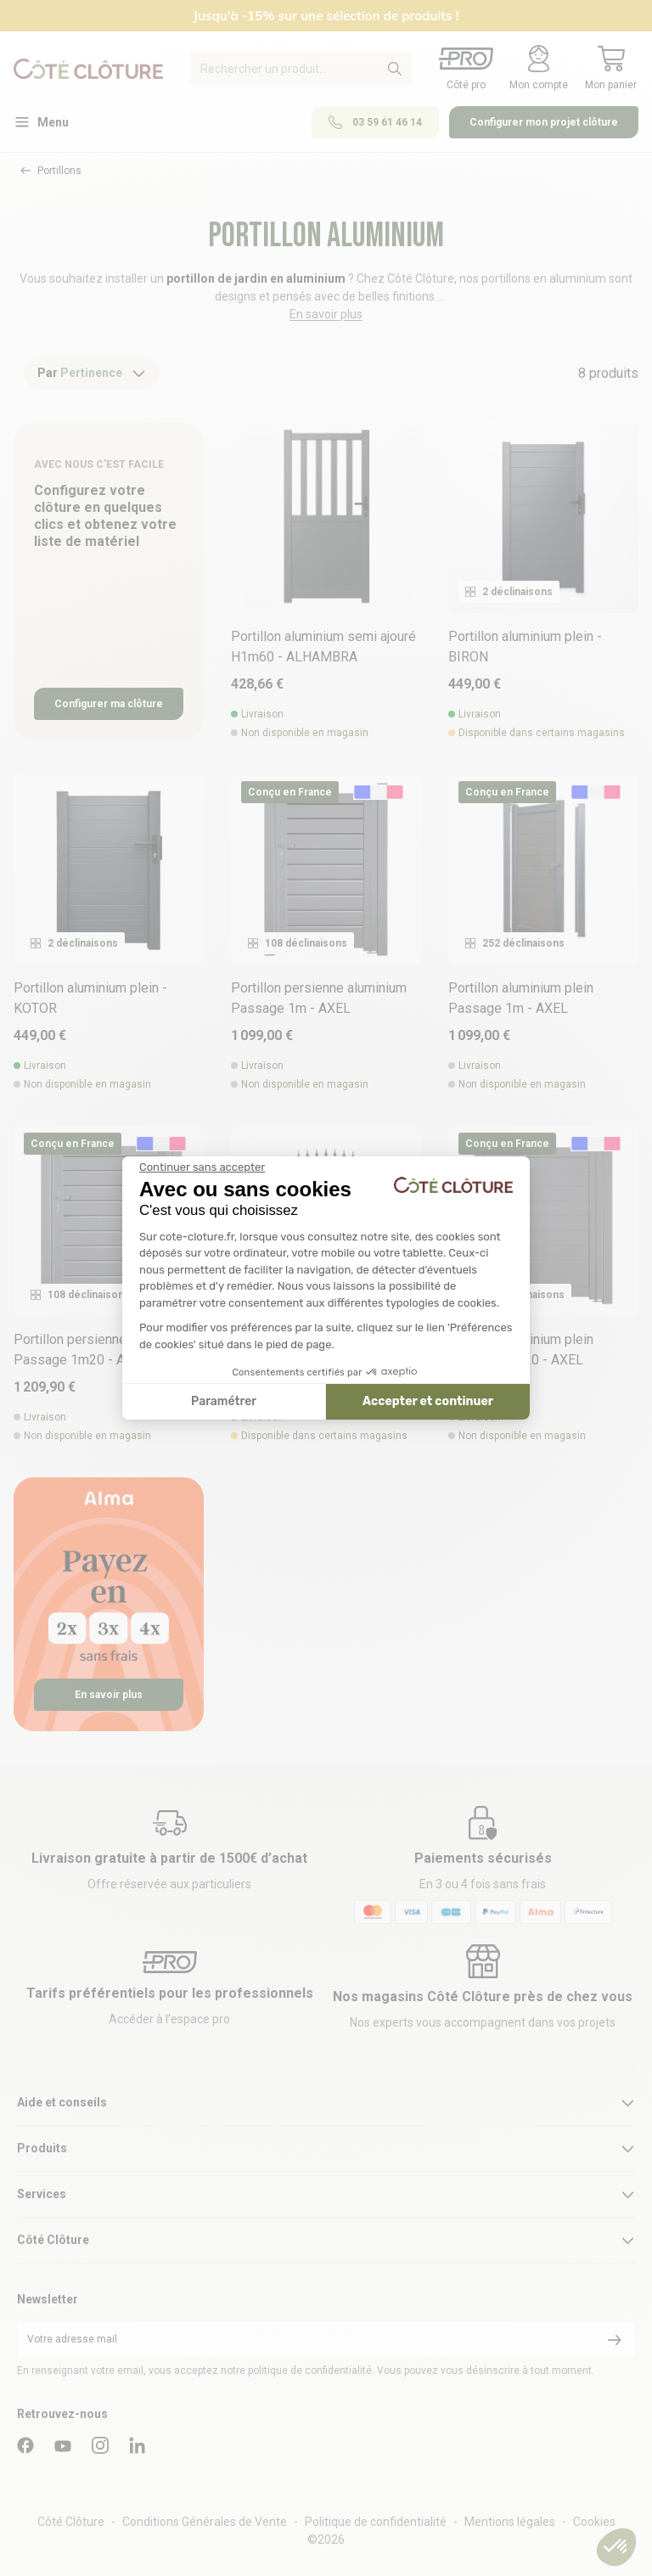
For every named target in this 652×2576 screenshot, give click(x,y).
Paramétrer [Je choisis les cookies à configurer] (223, 1401)
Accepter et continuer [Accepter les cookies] (428, 1401)
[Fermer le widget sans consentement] (202, 1167)
